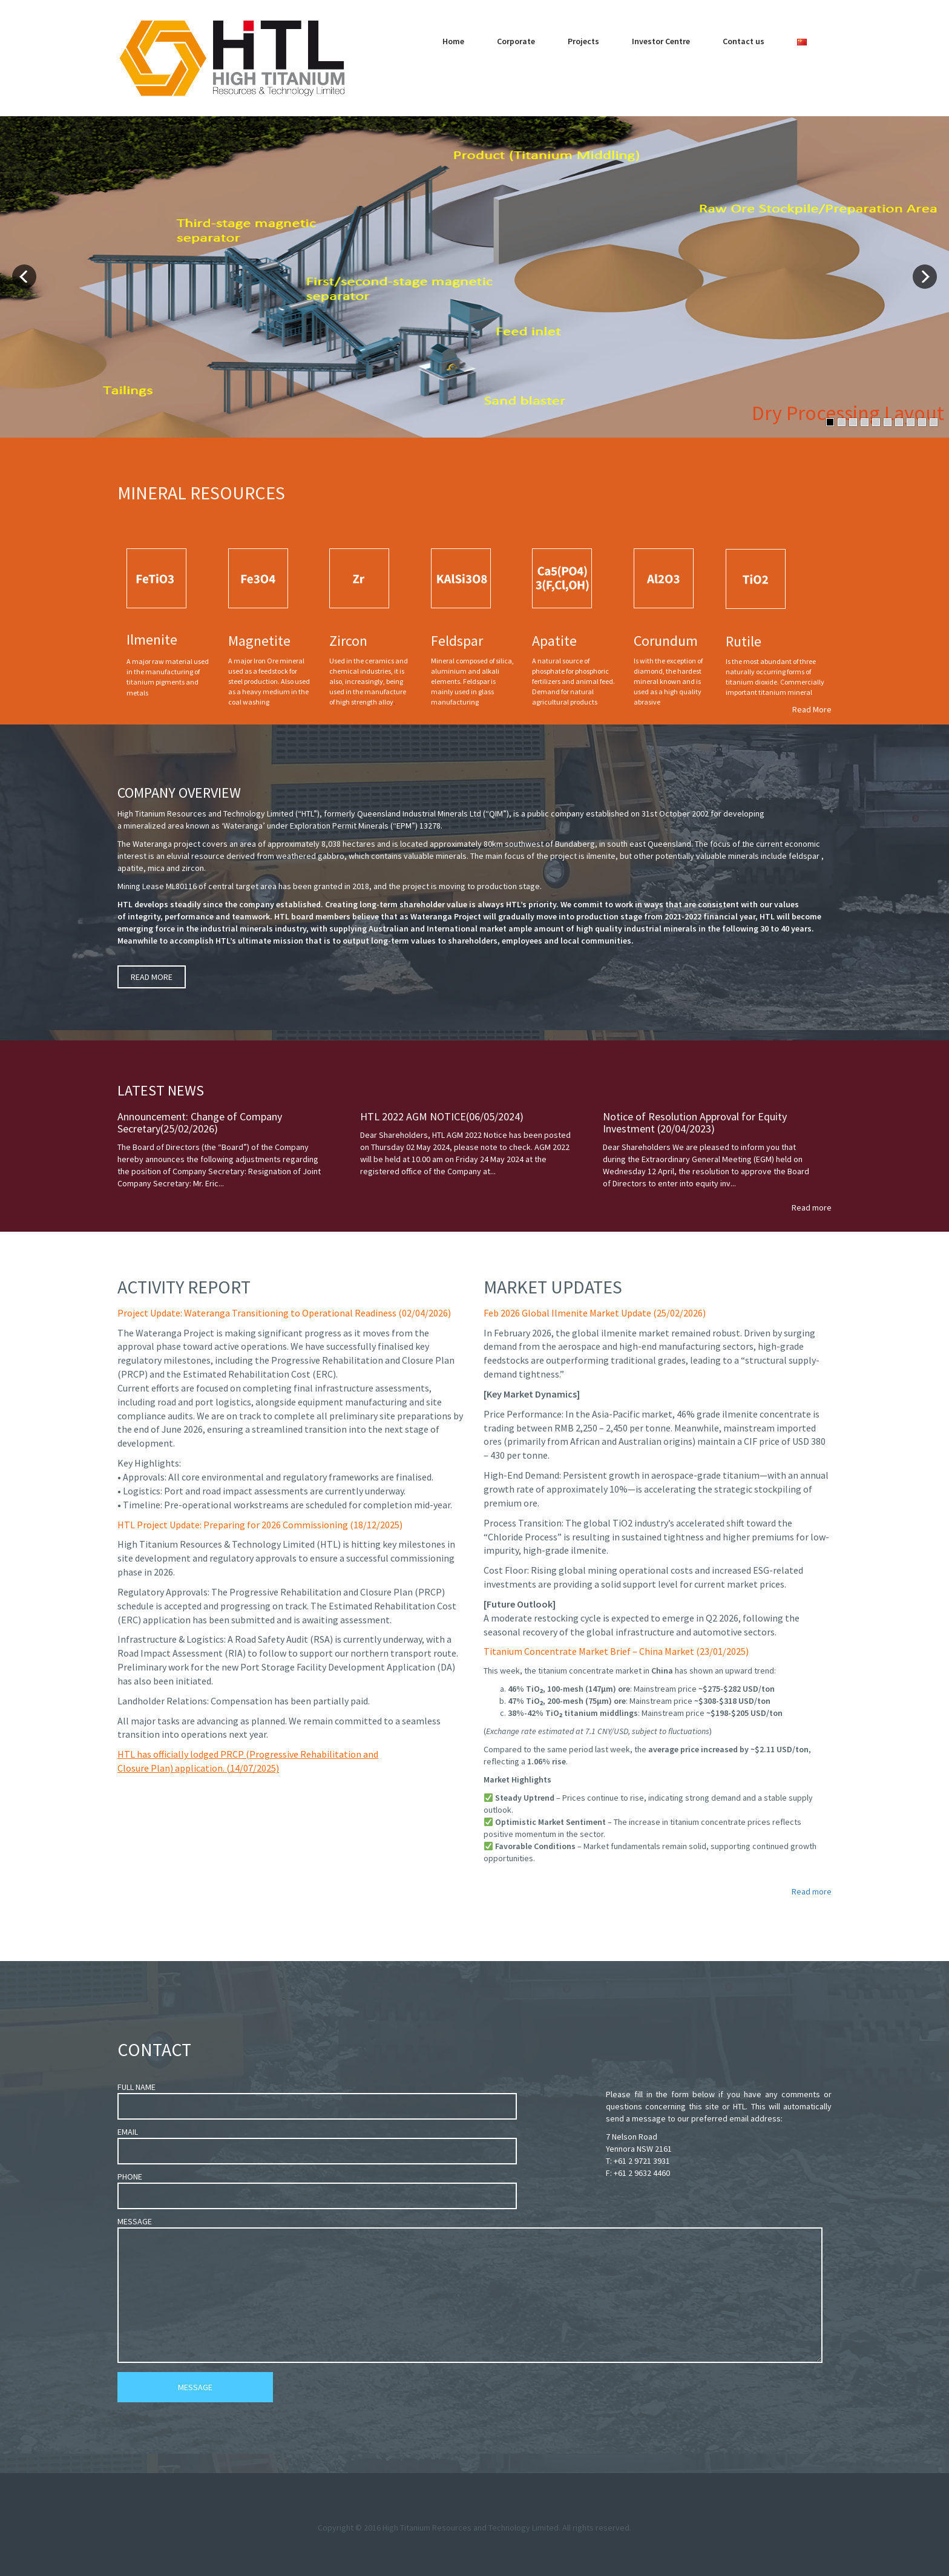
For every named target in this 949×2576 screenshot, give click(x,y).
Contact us (743, 41)
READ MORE (151, 976)
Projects (583, 41)
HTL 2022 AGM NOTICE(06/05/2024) (442, 1116)
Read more (812, 1207)
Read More (812, 709)
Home (453, 41)
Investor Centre (661, 41)
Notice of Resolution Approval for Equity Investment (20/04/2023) (695, 1122)
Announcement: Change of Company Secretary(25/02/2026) (199, 1122)
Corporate (516, 41)
